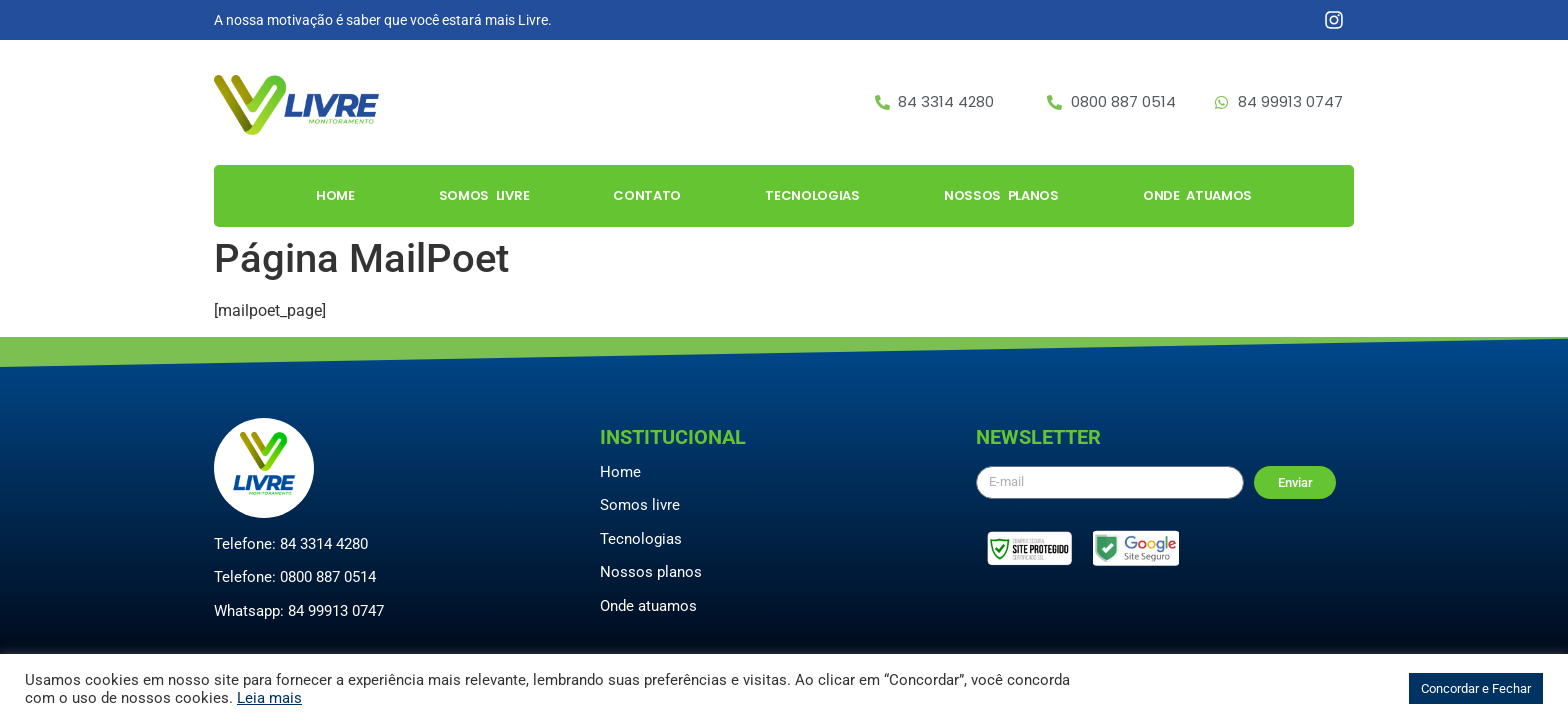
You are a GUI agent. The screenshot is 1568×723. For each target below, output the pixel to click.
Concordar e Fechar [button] (1476, 688)
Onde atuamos (648, 606)
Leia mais (269, 698)
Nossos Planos (1001, 195)
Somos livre (640, 505)
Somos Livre (484, 195)
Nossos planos (651, 572)
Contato (647, 195)
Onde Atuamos (1197, 195)
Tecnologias (812, 195)
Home (335, 195)
